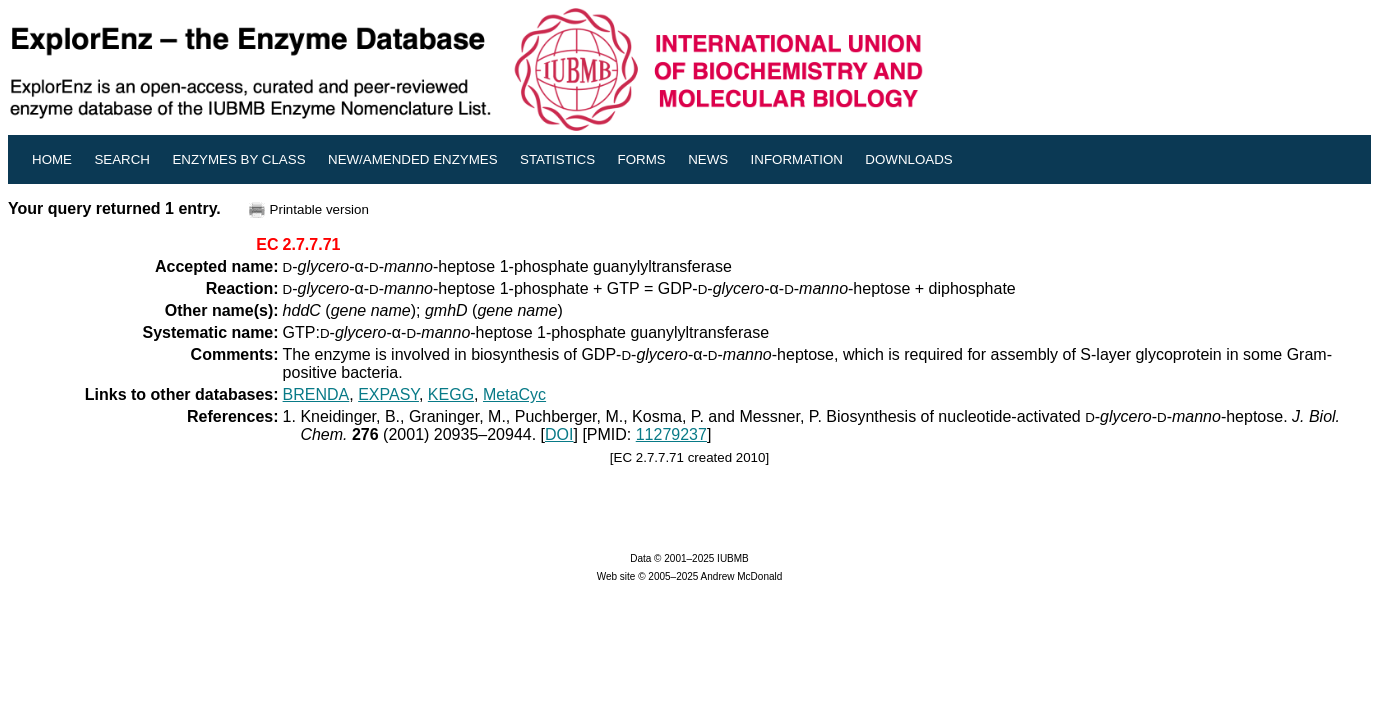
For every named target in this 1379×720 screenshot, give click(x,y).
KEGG (451, 394)
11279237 (671, 434)
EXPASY (388, 394)
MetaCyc (514, 394)
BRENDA (316, 394)
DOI (559, 434)
